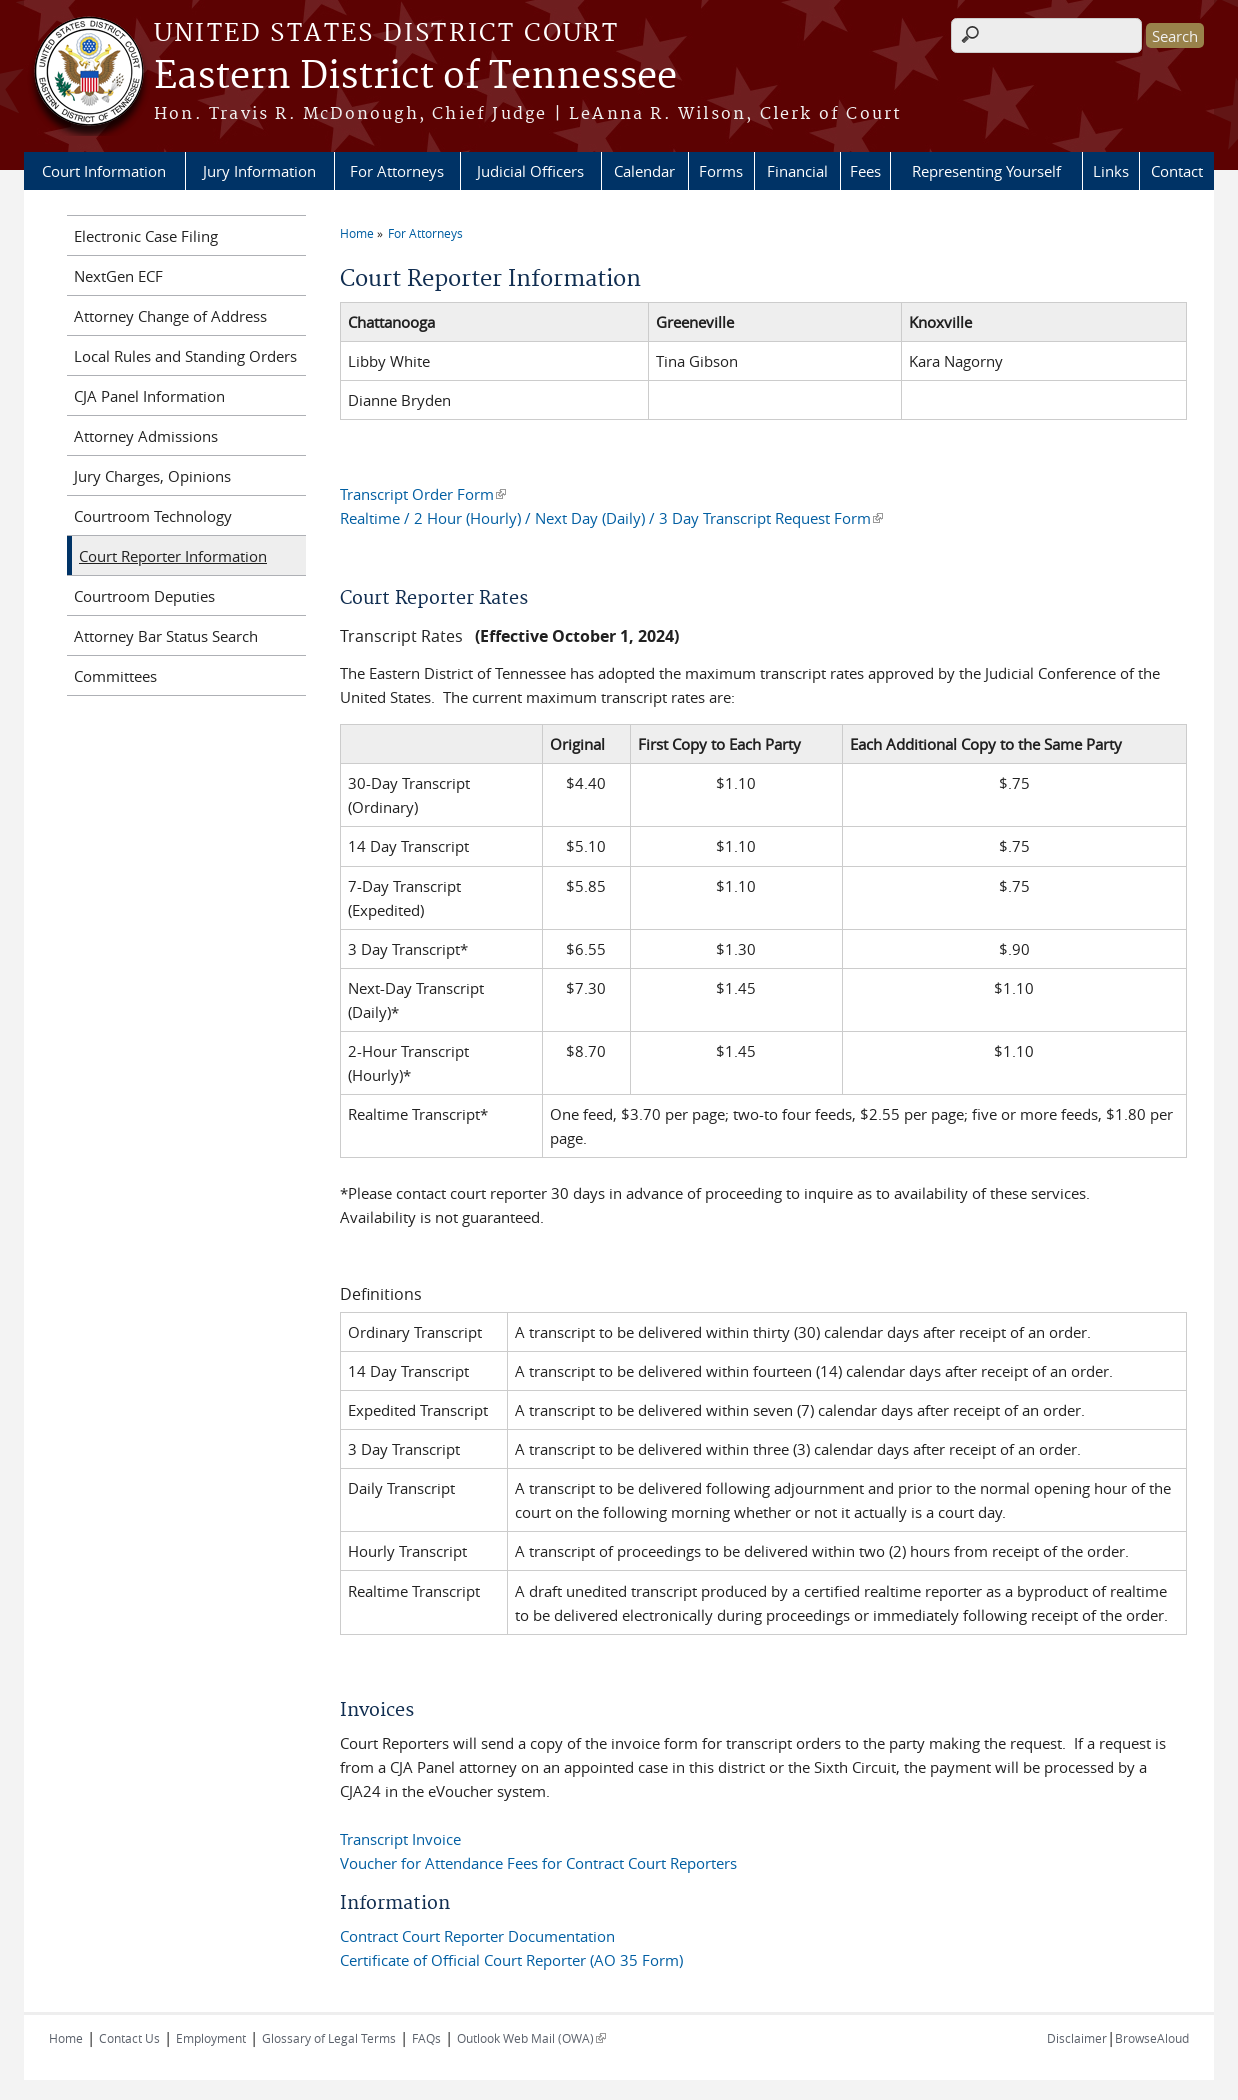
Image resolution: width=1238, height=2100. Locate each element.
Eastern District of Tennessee (415, 77)
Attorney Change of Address (170, 316)
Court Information (104, 171)
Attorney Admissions (146, 436)
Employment (211, 2038)
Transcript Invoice (400, 1839)
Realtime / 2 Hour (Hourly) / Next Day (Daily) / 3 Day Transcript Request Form (611, 518)
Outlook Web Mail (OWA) (531, 2038)
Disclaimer (1077, 2038)
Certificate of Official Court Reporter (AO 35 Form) (511, 1960)
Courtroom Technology (153, 516)
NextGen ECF (118, 276)
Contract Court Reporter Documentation (477, 1936)
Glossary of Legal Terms (329, 2038)
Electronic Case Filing (146, 236)
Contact (1177, 171)
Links (1111, 171)
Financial (797, 171)
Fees (865, 171)
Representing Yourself (986, 171)
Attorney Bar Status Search (166, 636)
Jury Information (259, 171)
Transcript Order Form (423, 494)
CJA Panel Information (149, 396)
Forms (721, 171)
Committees (115, 676)
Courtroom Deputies (144, 596)
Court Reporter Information (173, 556)
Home (357, 233)
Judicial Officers (530, 171)
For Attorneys (397, 171)
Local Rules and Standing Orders (185, 356)
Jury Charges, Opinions (152, 476)
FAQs (426, 2038)
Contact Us (129, 2038)
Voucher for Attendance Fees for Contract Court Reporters (538, 1863)
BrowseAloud (1152, 2038)
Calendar (644, 171)
